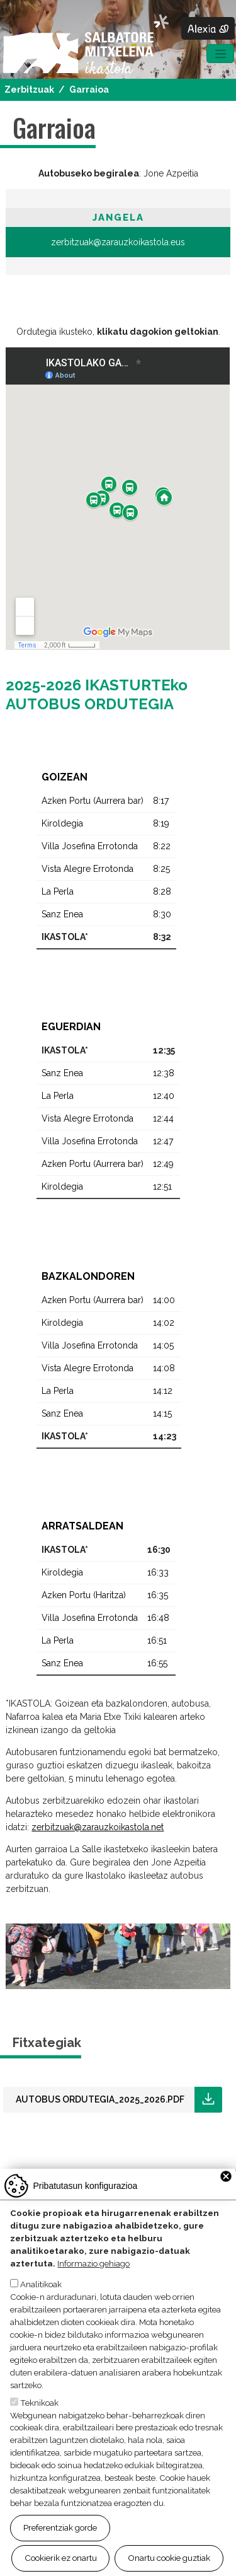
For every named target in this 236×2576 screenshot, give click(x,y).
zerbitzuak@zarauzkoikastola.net (97, 1827)
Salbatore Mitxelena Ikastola (85, 45)
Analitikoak (41, 2284)
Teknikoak (39, 2403)
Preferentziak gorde (60, 2527)
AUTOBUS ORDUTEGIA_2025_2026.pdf (100, 2099)
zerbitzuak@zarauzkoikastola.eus (118, 242)
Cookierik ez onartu (61, 2558)
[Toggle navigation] (220, 53)
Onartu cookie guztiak (169, 2558)
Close (225, 2176)
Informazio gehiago (93, 2263)
